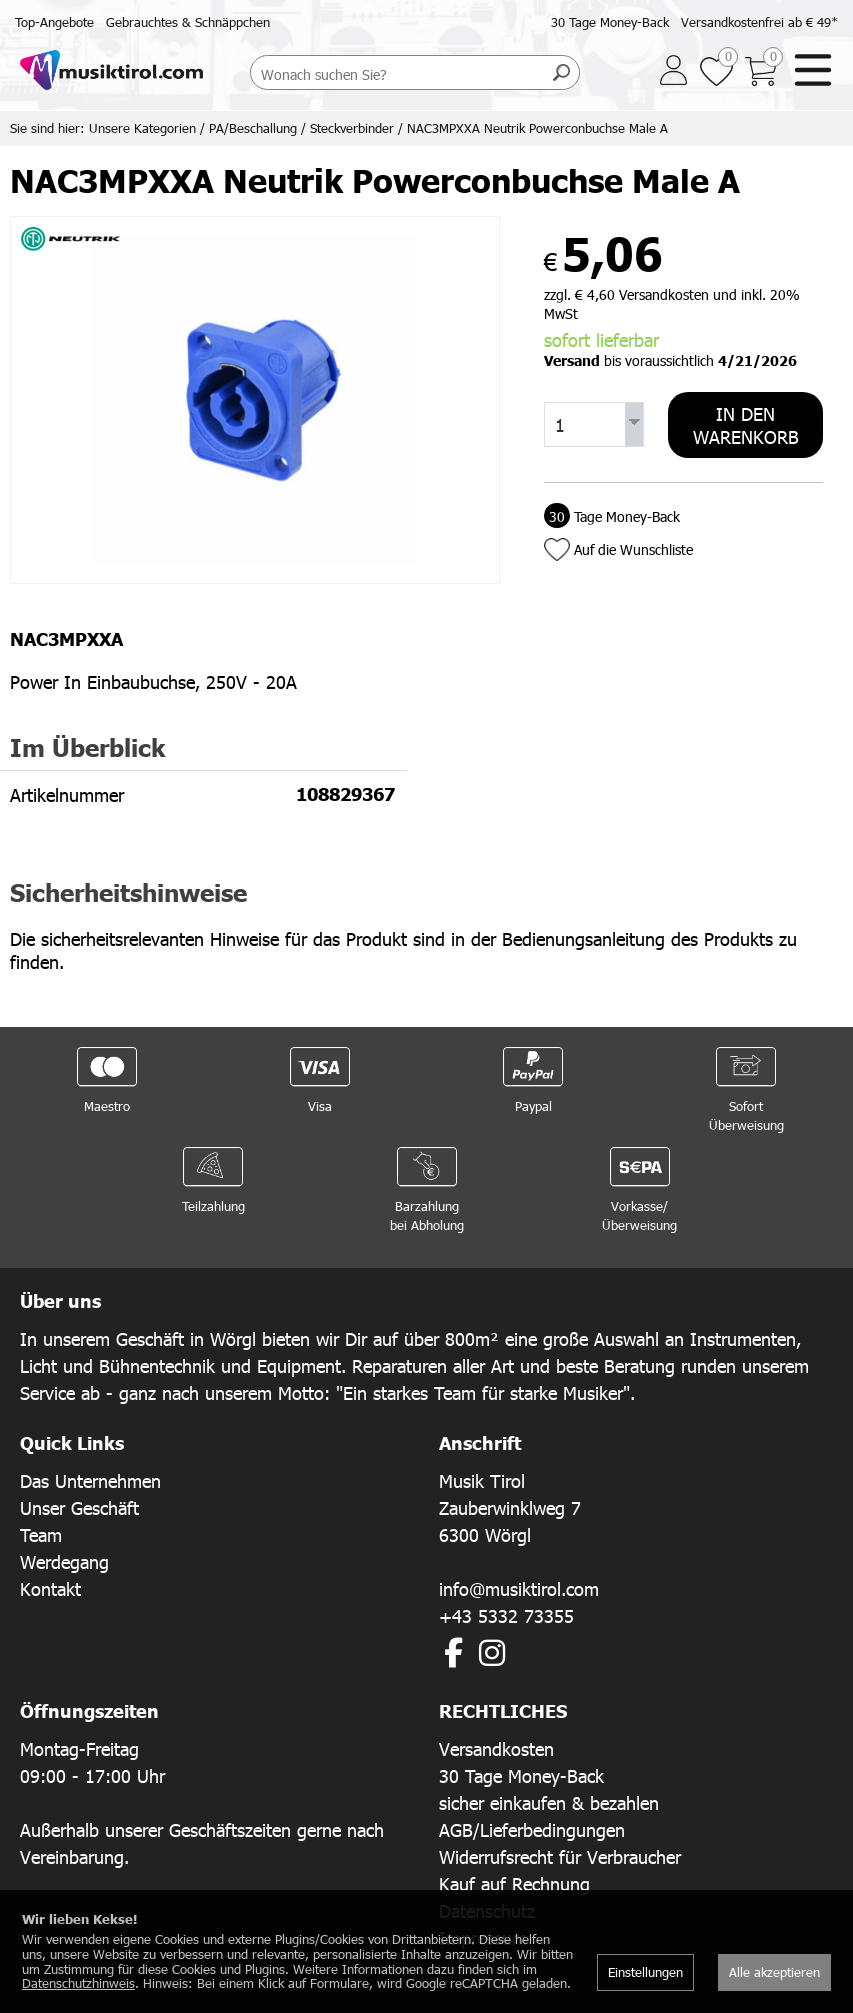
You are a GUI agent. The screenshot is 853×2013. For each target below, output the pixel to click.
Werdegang (64, 1561)
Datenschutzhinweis (78, 1983)
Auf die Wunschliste (633, 549)
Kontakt (50, 1588)
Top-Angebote (54, 22)
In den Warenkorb (746, 425)
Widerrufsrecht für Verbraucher (560, 1856)
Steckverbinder (352, 128)
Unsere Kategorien (142, 128)
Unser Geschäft (79, 1507)
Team (41, 1534)
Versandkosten (496, 1748)
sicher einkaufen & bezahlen (549, 1802)
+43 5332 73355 (506, 1615)
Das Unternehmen (90, 1480)
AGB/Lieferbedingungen (532, 1829)
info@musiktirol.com (519, 1588)
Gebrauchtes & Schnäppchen (188, 22)
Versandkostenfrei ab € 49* (759, 22)
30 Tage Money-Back (610, 22)
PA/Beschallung (253, 128)
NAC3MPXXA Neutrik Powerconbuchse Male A (537, 128)
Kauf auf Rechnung (514, 1883)
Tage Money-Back (612, 516)
